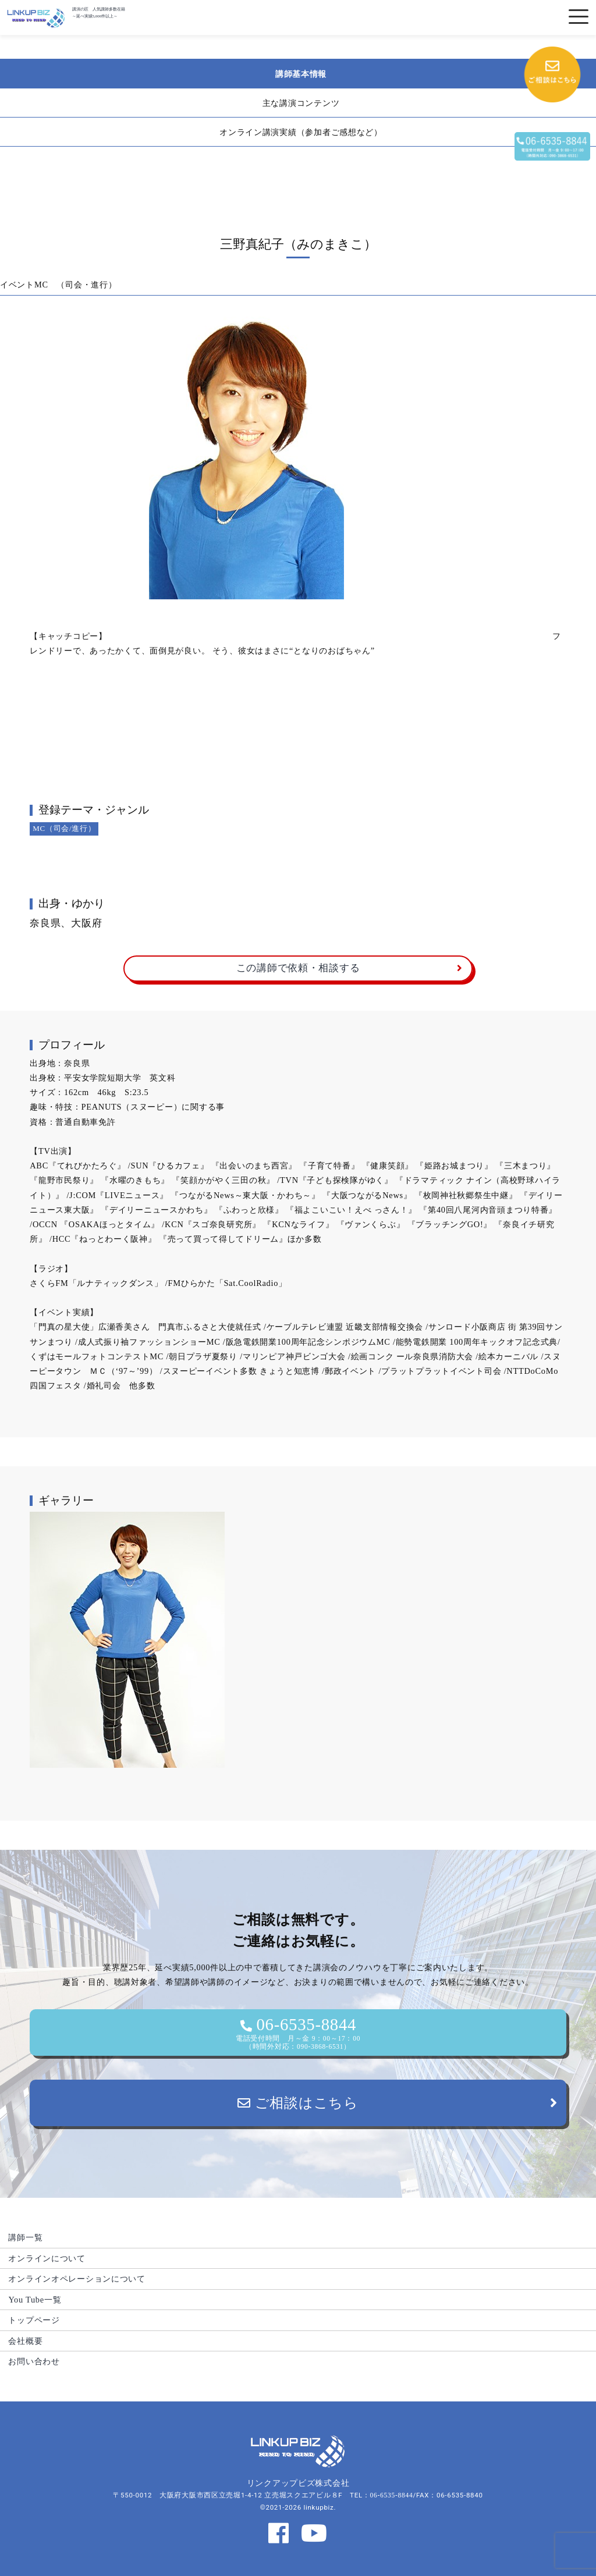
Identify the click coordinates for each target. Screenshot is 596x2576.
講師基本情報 (301, 74)
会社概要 (25, 2341)
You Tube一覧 (34, 2299)
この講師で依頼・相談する (298, 967)
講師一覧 (25, 2237)
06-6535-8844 (298, 2033)
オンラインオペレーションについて (77, 2278)
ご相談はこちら (298, 2102)
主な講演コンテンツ (300, 103)
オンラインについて (46, 2258)
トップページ (33, 2320)
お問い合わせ (33, 2361)
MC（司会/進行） (64, 828)
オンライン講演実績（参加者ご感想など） (300, 132)
